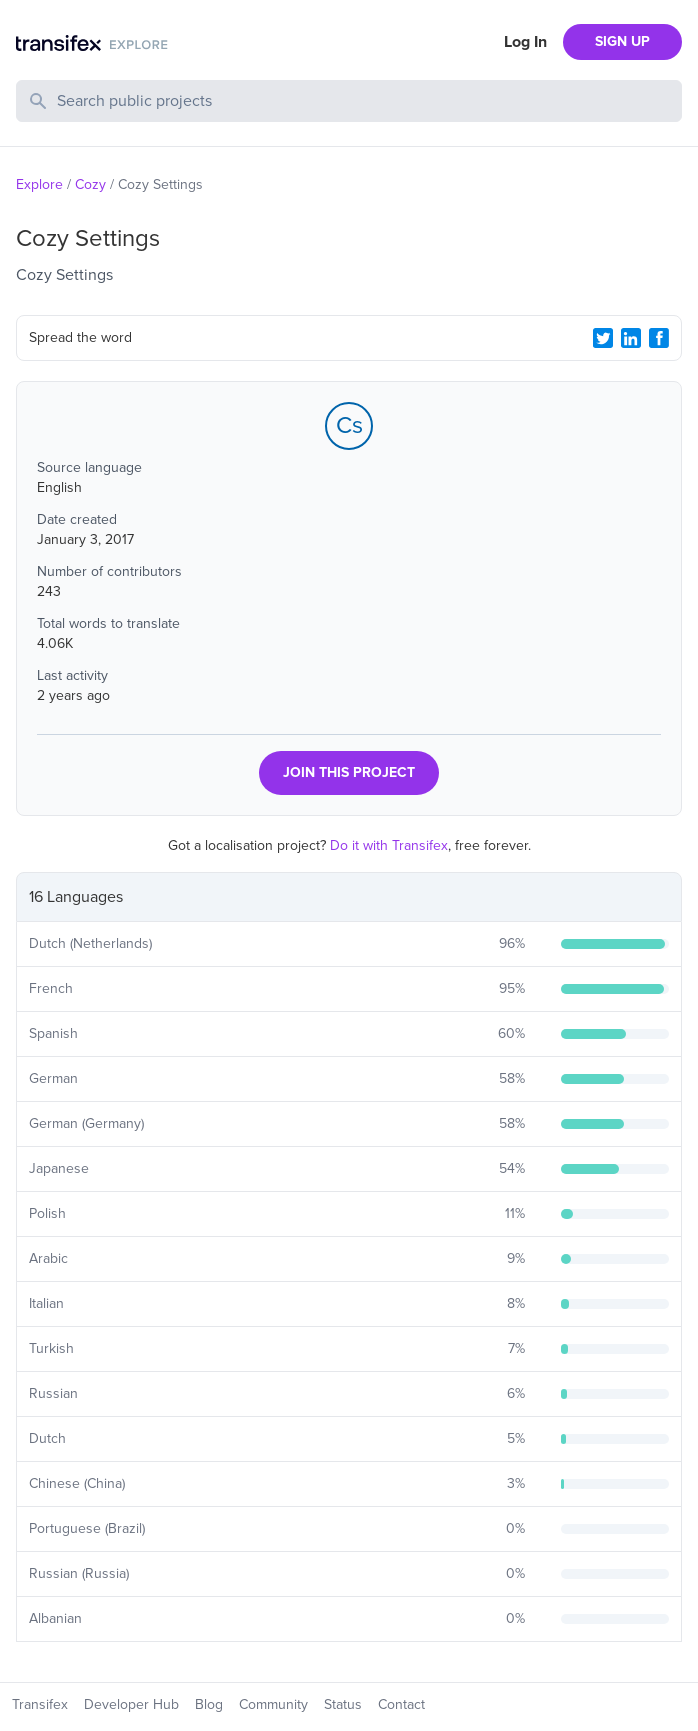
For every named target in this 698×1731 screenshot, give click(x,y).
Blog (209, 1704)
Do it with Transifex (389, 845)
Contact (401, 1704)
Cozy (90, 184)
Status (343, 1704)
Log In (525, 42)
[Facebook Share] (659, 338)
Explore (39, 184)
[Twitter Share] (603, 338)
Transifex (40, 1704)
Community (273, 1704)
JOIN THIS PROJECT (349, 772)
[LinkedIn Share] (631, 338)
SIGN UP (622, 41)
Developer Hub (131, 1704)
